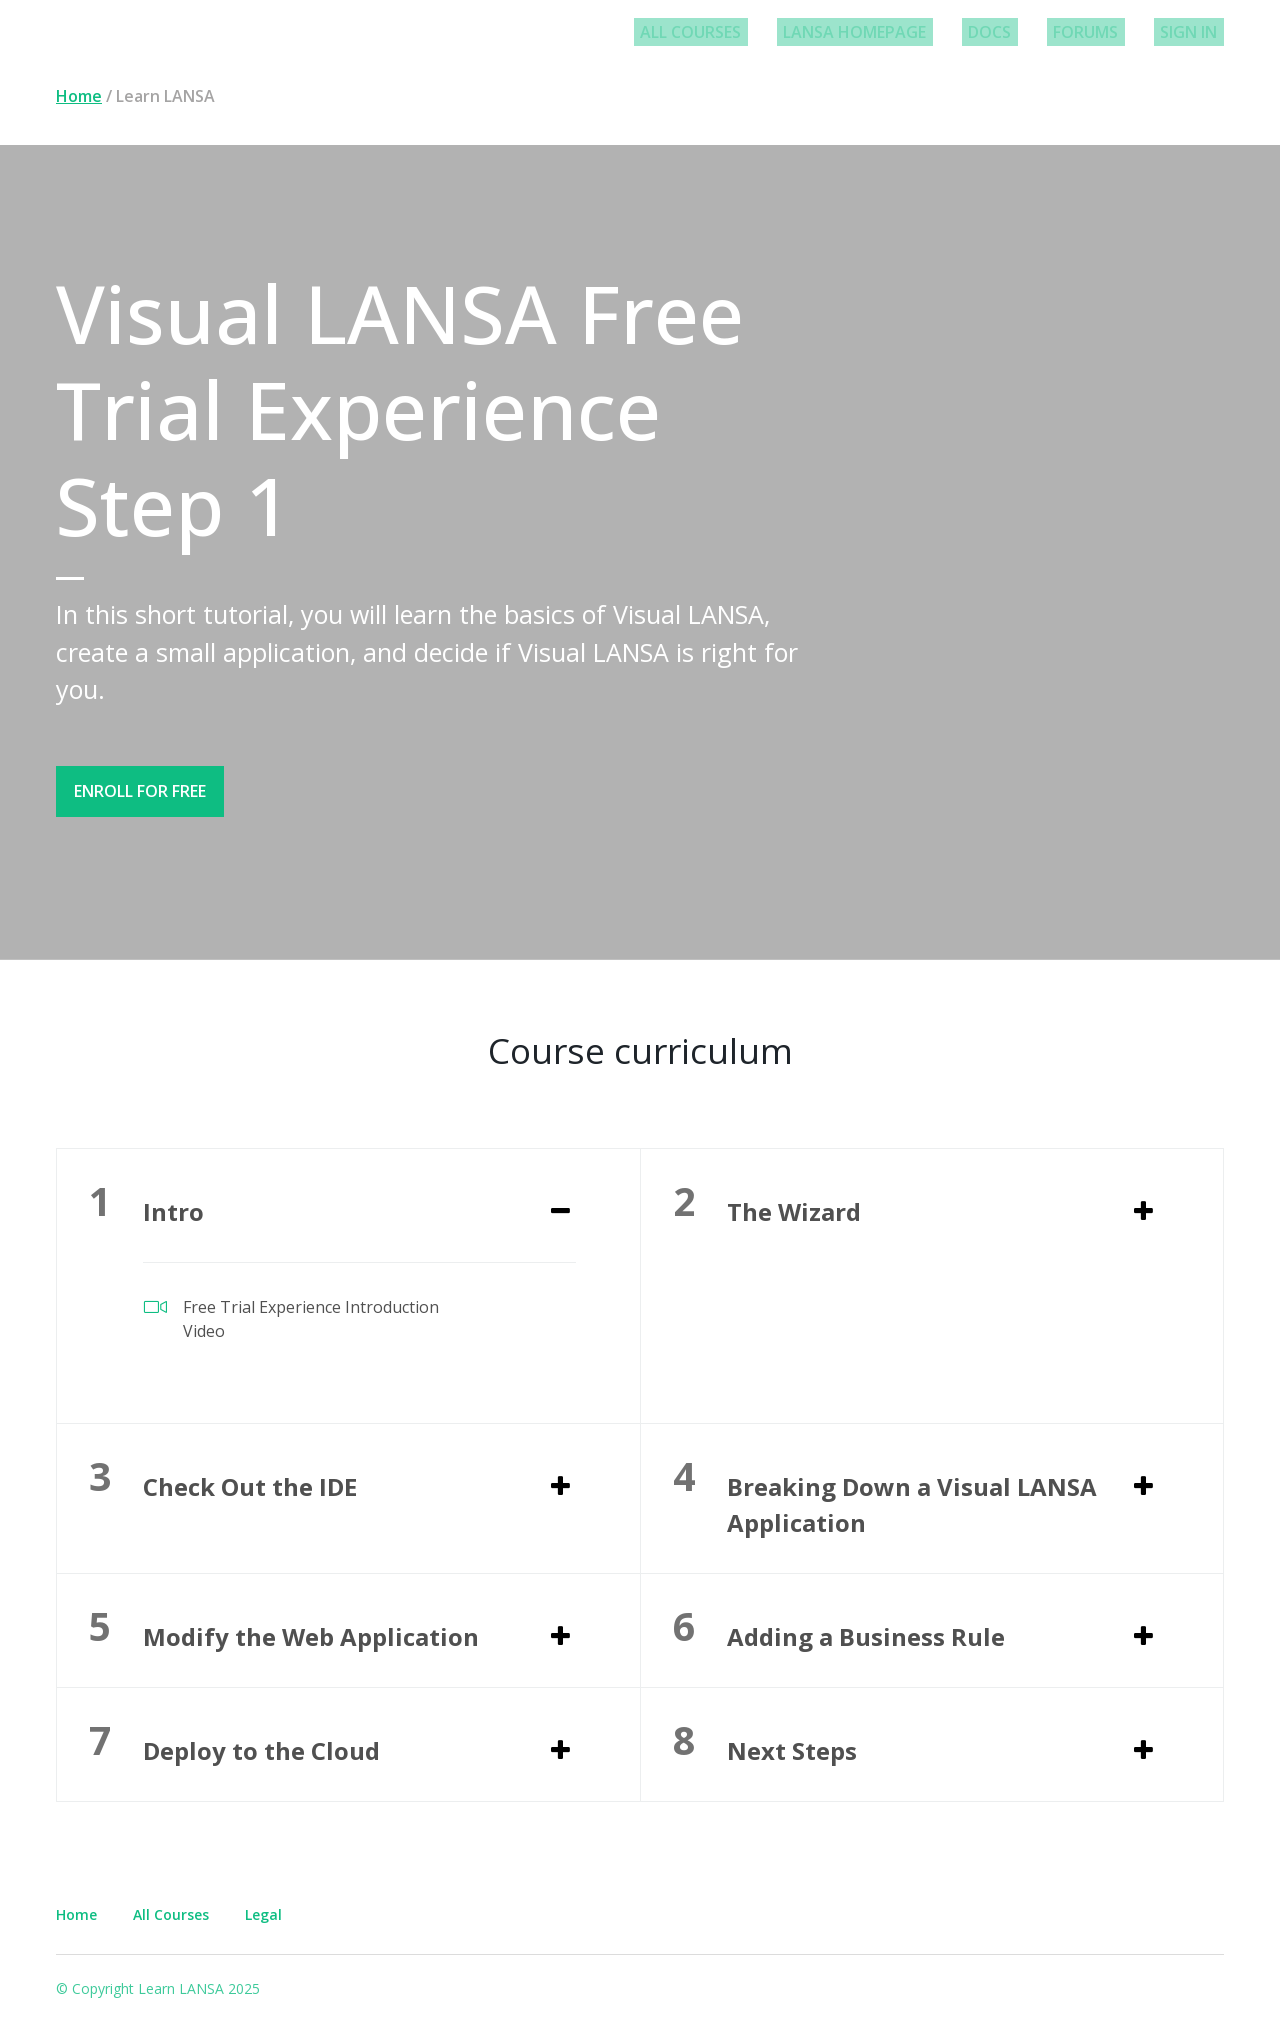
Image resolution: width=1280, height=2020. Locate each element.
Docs (1018, 32)
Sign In (1194, 32)
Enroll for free (140, 791)
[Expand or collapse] (560, 1206)
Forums (1102, 32)
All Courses (744, 32)
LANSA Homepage (896, 32)
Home (79, 96)
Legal (263, 1907)
